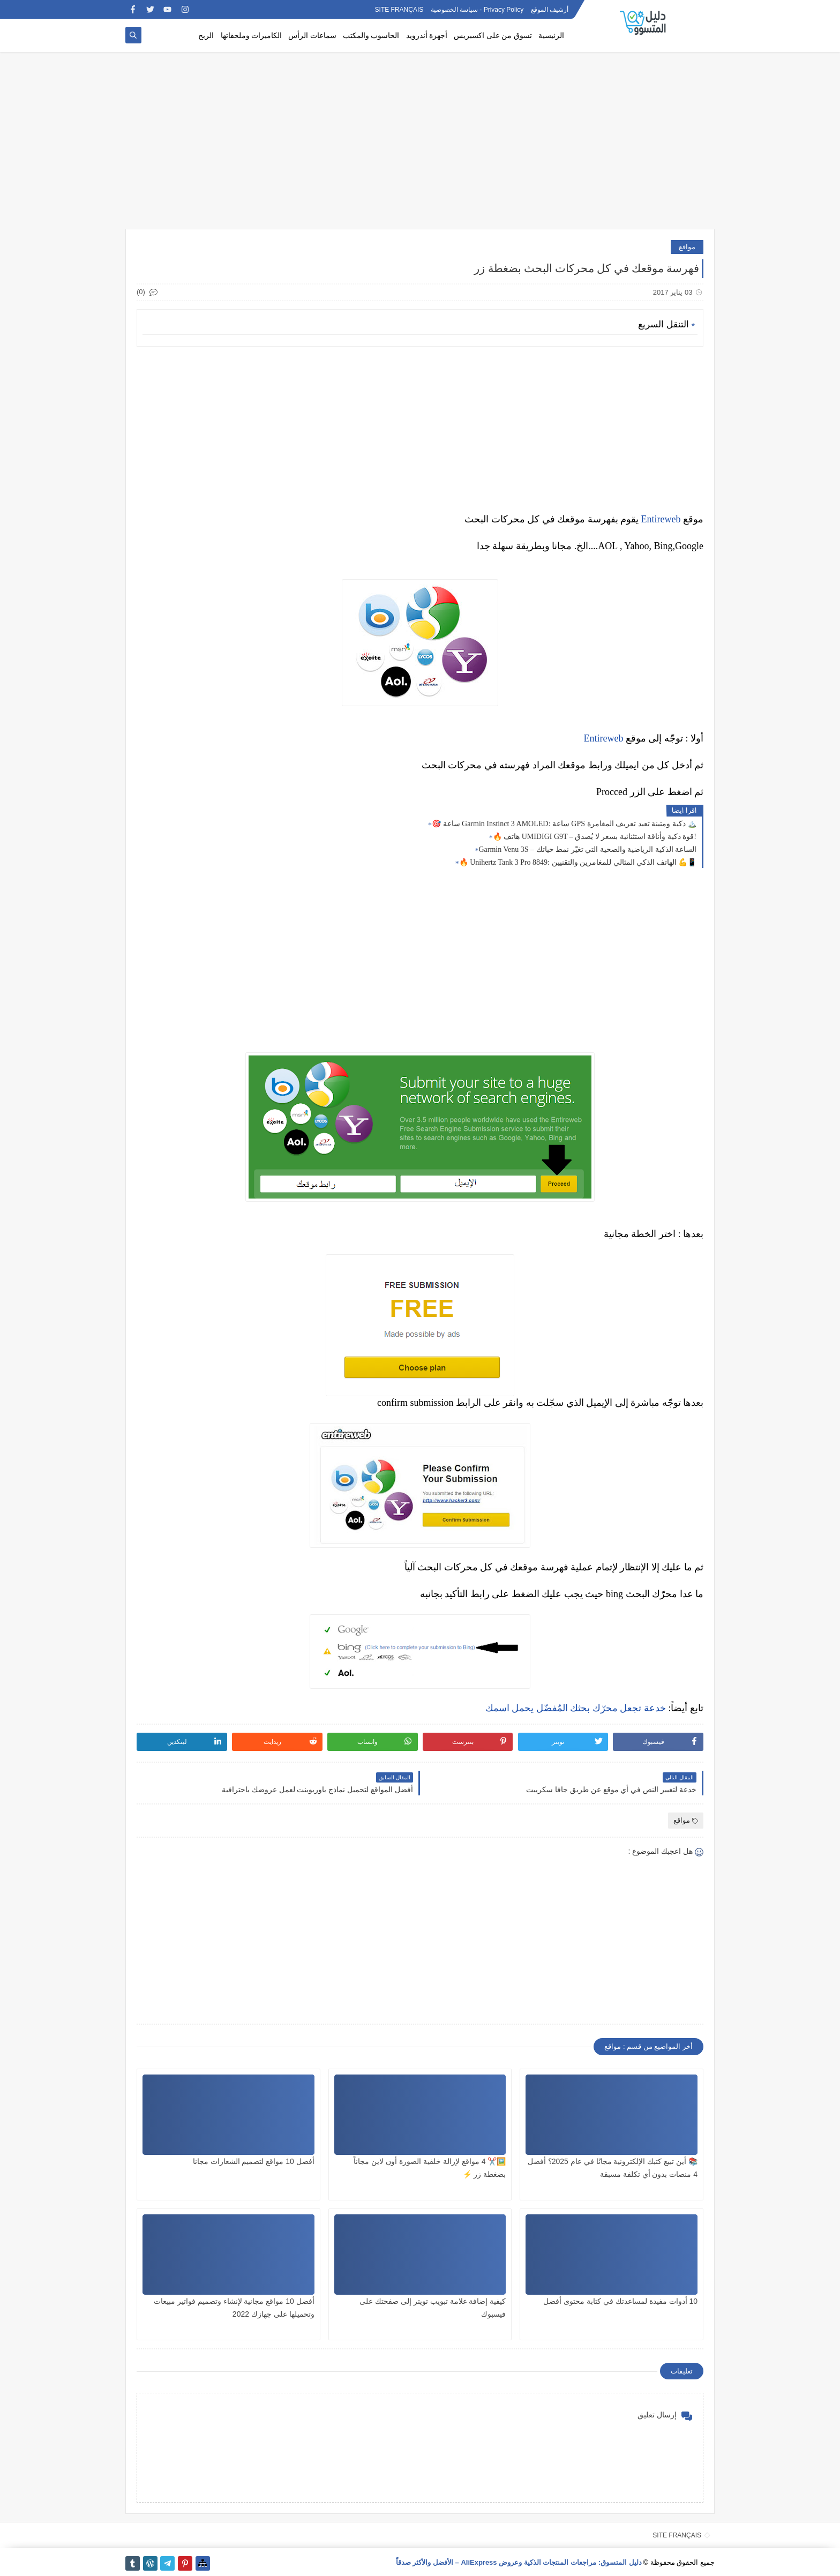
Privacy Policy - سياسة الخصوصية (477, 9)
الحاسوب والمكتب (371, 36)
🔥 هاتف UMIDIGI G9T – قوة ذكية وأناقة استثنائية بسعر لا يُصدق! (594, 837)
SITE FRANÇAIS (399, 9)
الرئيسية (551, 36)
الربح (206, 36)
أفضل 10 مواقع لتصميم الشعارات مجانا (253, 2161)
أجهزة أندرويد (427, 36)
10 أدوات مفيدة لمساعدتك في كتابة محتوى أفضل (620, 2301)
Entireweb (661, 519)
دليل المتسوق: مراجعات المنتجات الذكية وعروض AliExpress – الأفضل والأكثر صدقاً (519, 2562)
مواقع (687, 247)
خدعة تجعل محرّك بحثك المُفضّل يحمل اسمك (575, 1708)
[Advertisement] (420, 146)
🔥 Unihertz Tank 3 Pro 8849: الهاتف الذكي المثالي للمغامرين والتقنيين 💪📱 (577, 862)
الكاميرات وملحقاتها (251, 36)
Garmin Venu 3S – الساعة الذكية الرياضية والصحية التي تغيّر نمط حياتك (587, 849)
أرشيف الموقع (549, 9)
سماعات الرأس (312, 36)
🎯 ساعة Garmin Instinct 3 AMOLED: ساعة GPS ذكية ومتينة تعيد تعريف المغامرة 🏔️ (564, 824)
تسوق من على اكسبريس (493, 36)
